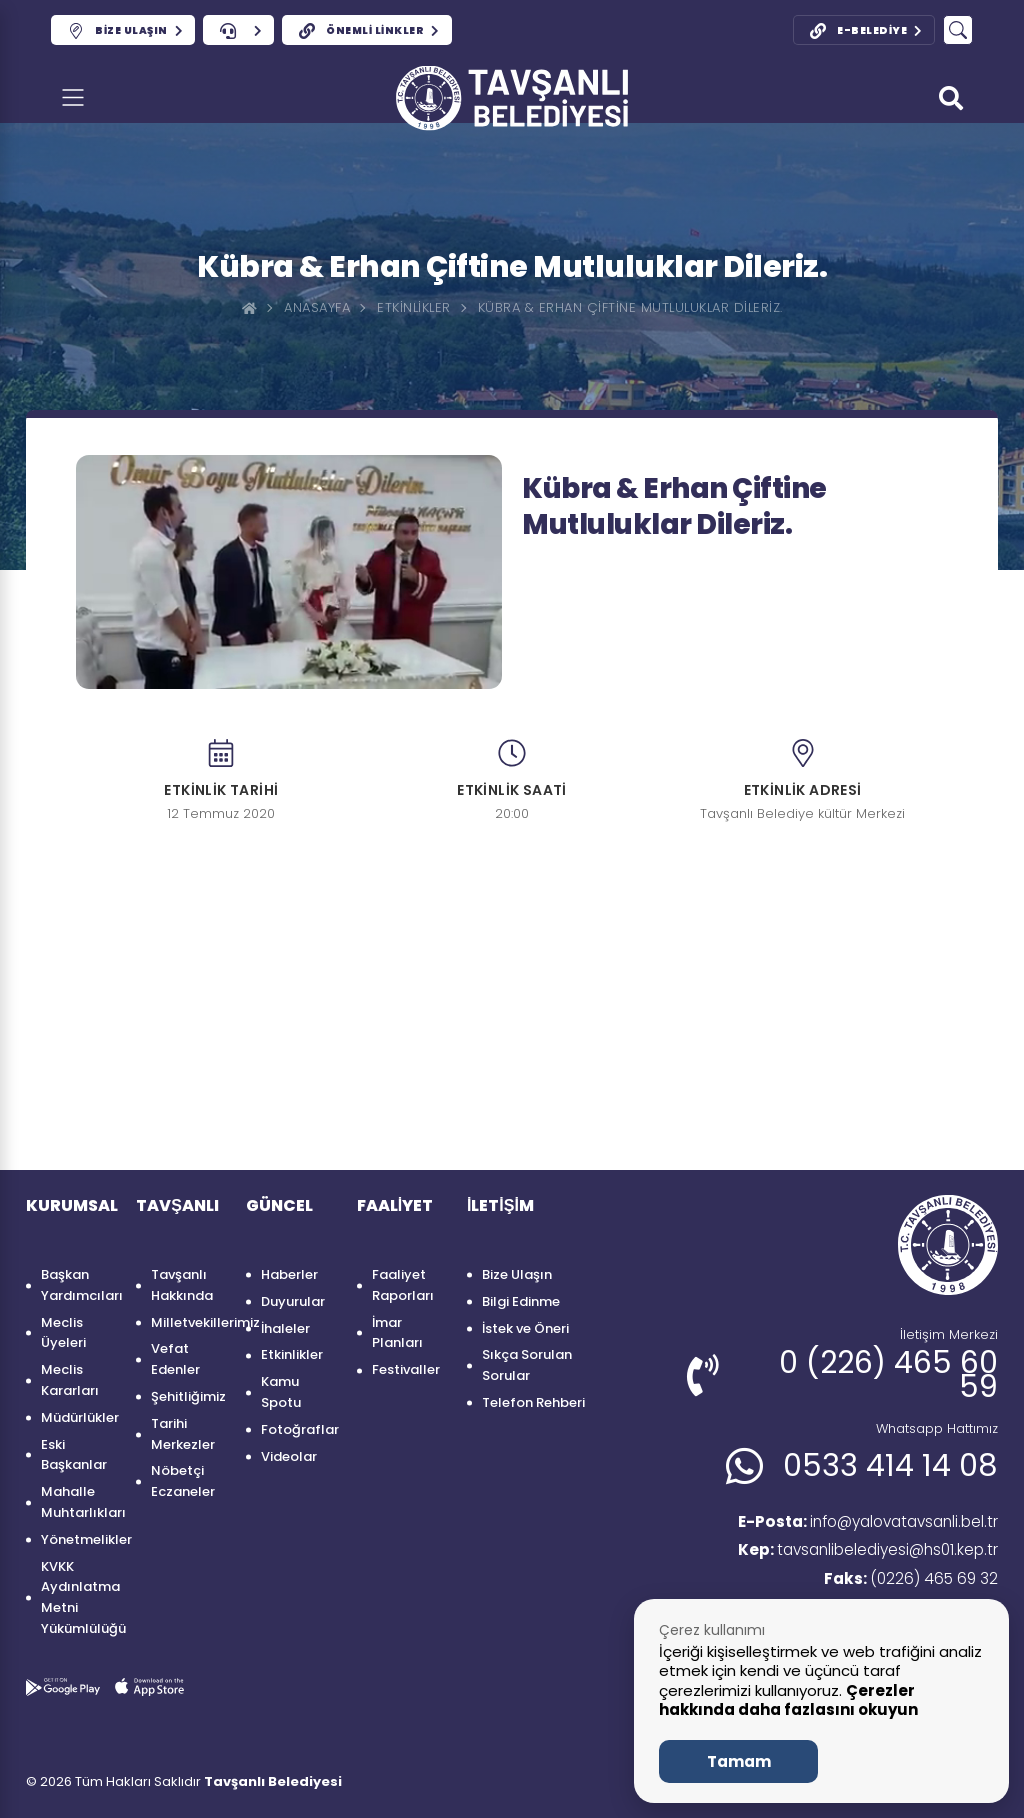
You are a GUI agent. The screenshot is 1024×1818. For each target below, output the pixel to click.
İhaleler (285, 1328)
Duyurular (293, 1301)
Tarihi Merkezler (183, 1434)
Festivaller (406, 1369)
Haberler (289, 1274)
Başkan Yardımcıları (78, 1285)
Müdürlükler (78, 1417)
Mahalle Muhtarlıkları (78, 1502)
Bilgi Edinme (521, 1301)
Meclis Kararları (70, 1380)
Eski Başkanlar (74, 1455)
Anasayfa (317, 307)
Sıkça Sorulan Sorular (527, 1365)
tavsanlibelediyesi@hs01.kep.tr (862, 1552)
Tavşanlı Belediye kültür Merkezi (802, 814)
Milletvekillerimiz (188, 1322)
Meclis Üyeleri (63, 1333)
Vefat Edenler (175, 1359)
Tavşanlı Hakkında (182, 1285)
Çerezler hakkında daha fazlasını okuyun (788, 1700)
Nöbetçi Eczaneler (183, 1481)
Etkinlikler (414, 307)
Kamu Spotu (281, 1392)
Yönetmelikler (78, 1539)
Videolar (289, 1456)
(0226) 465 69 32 (909, 1581)
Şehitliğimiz (188, 1396)
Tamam (739, 1761)
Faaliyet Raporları (403, 1285)
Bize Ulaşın (517, 1274)
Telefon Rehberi (533, 1402)
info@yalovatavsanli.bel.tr (859, 1522)
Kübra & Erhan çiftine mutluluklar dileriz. (630, 307)
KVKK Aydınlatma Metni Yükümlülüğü (78, 1597)
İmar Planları (397, 1333)
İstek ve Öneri (525, 1328)
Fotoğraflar (298, 1429)
